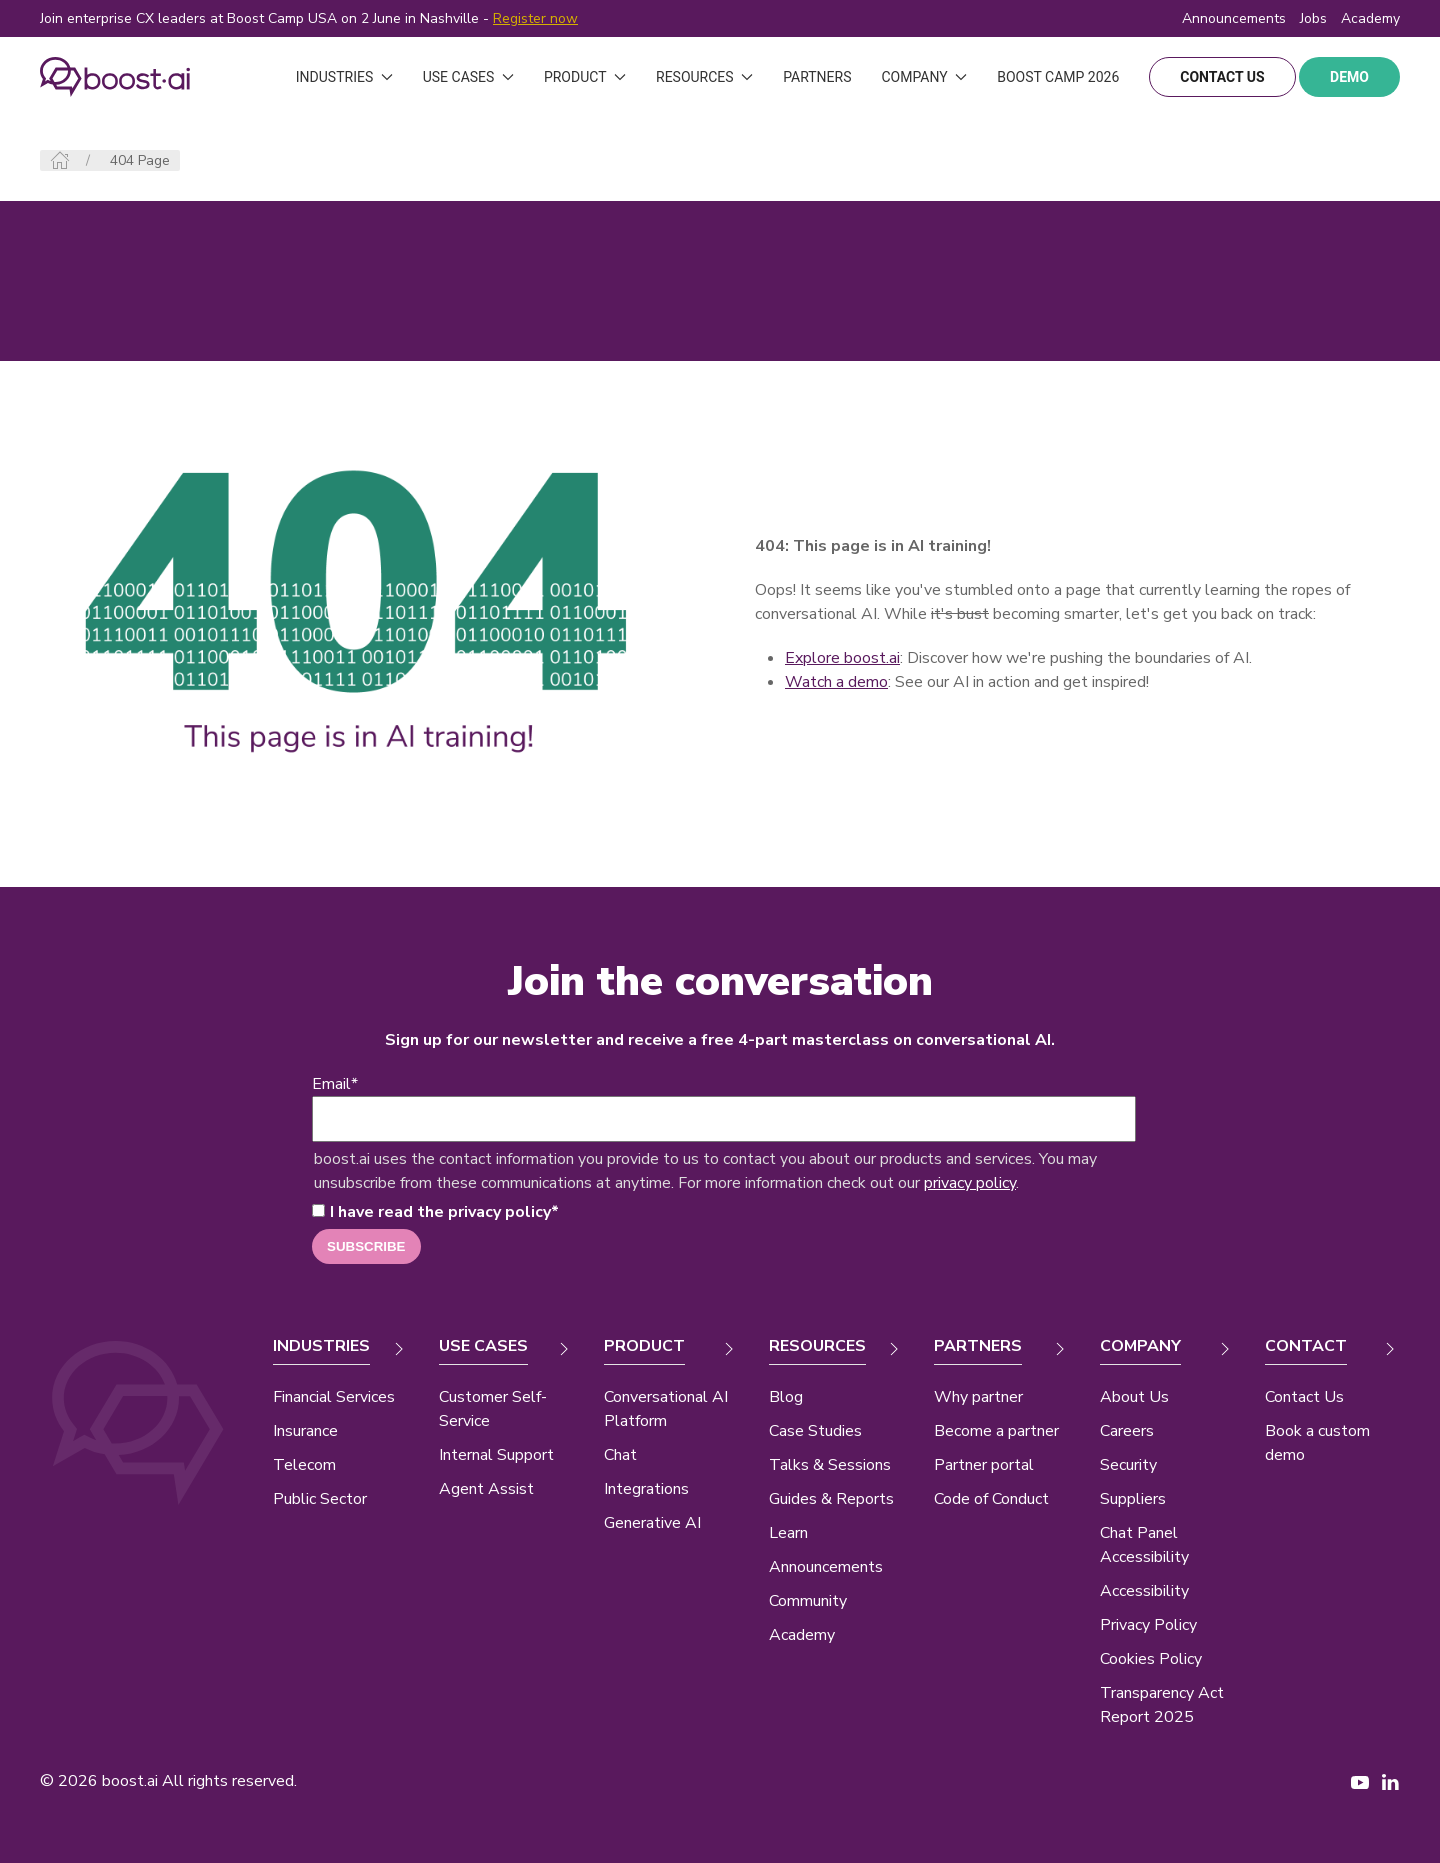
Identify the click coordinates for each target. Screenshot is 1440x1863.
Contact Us (1304, 1397)
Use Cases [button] (468, 77)
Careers (1127, 1431)
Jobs (1313, 18)
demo (1349, 77)
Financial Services (334, 1397)
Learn (788, 1533)
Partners (817, 77)
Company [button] (924, 77)
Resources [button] (704, 77)
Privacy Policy (1148, 1625)
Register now (535, 18)
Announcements (1234, 18)
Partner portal (984, 1465)
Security (1128, 1465)
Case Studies (815, 1431)
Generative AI (652, 1523)
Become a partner (996, 1431)
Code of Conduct (991, 1499)
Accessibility (1144, 1591)
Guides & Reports (831, 1499)
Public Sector (320, 1499)
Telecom (304, 1465)
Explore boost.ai (842, 658)
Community (808, 1601)
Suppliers (1133, 1499)
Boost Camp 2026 (1058, 77)
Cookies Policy (1151, 1659)
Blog (786, 1397)
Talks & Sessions (830, 1465)
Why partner (978, 1397)
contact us (1222, 77)
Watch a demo (836, 682)
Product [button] (585, 77)
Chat (620, 1455)
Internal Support (496, 1455)
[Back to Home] (115, 77)
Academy (802, 1635)
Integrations (646, 1489)
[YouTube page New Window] (1360, 1781)
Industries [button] (344, 77)
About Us (1134, 1397)
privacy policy (970, 1183)
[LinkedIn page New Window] (1390, 1781)
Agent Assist (486, 1489)
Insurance (305, 1431)
